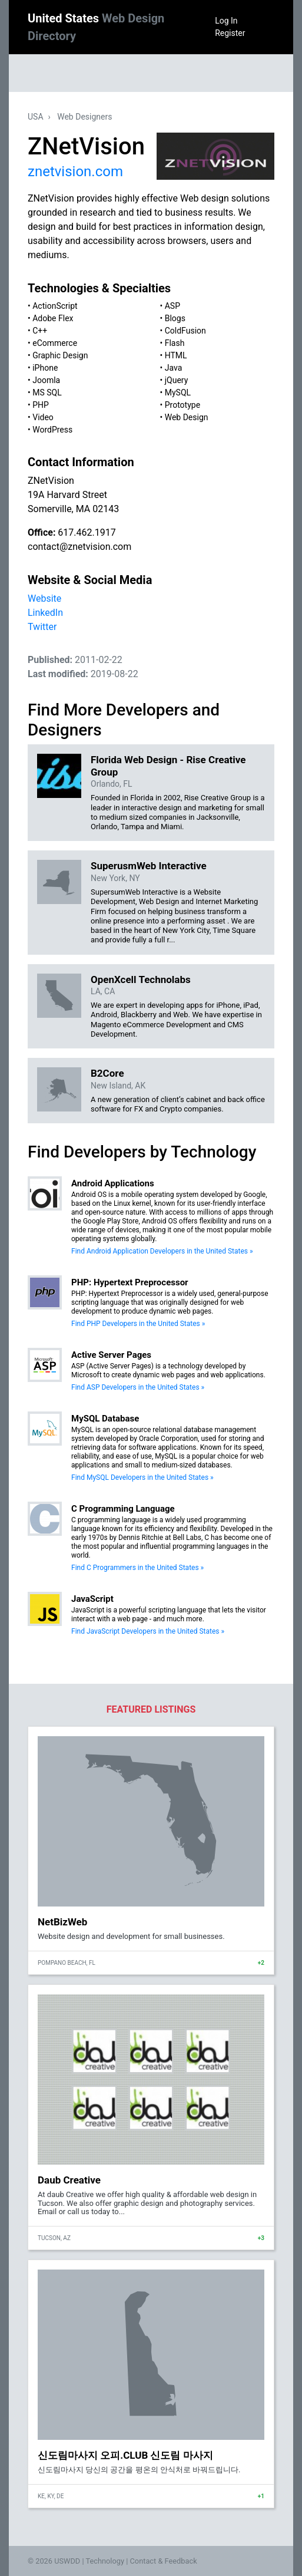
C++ (39, 330)
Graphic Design (60, 355)
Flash (175, 343)
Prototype (182, 405)
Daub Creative (69, 2180)
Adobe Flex (52, 318)
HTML (176, 355)
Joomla (46, 380)
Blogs (175, 318)
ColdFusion (185, 330)
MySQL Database (105, 1418)
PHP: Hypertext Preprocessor (129, 1282)
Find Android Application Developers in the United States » (162, 1251)
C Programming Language (123, 1508)
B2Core (107, 1073)
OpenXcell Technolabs (141, 979)
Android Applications (112, 1183)
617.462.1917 (86, 532)
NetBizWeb (62, 1922)
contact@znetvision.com (79, 546)
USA (36, 116)
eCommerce (54, 343)
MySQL (178, 392)
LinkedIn (45, 612)
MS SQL (47, 392)
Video (43, 417)
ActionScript (54, 306)
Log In (226, 20)
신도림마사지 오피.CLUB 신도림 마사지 (125, 2455)
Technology (104, 2561)
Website (44, 598)
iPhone (45, 367)
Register (230, 33)
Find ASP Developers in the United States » (137, 1387)
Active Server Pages (111, 1355)
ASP (172, 306)
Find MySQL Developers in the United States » (142, 1477)
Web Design (186, 417)
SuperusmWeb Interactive (149, 866)
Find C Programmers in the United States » (137, 1568)
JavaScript (92, 1599)
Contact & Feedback (163, 2561)
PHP (40, 405)
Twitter (42, 626)
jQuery (176, 380)
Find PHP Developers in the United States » (138, 1324)
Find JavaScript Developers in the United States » (147, 1631)
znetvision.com (75, 171)
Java (173, 367)
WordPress (52, 429)
